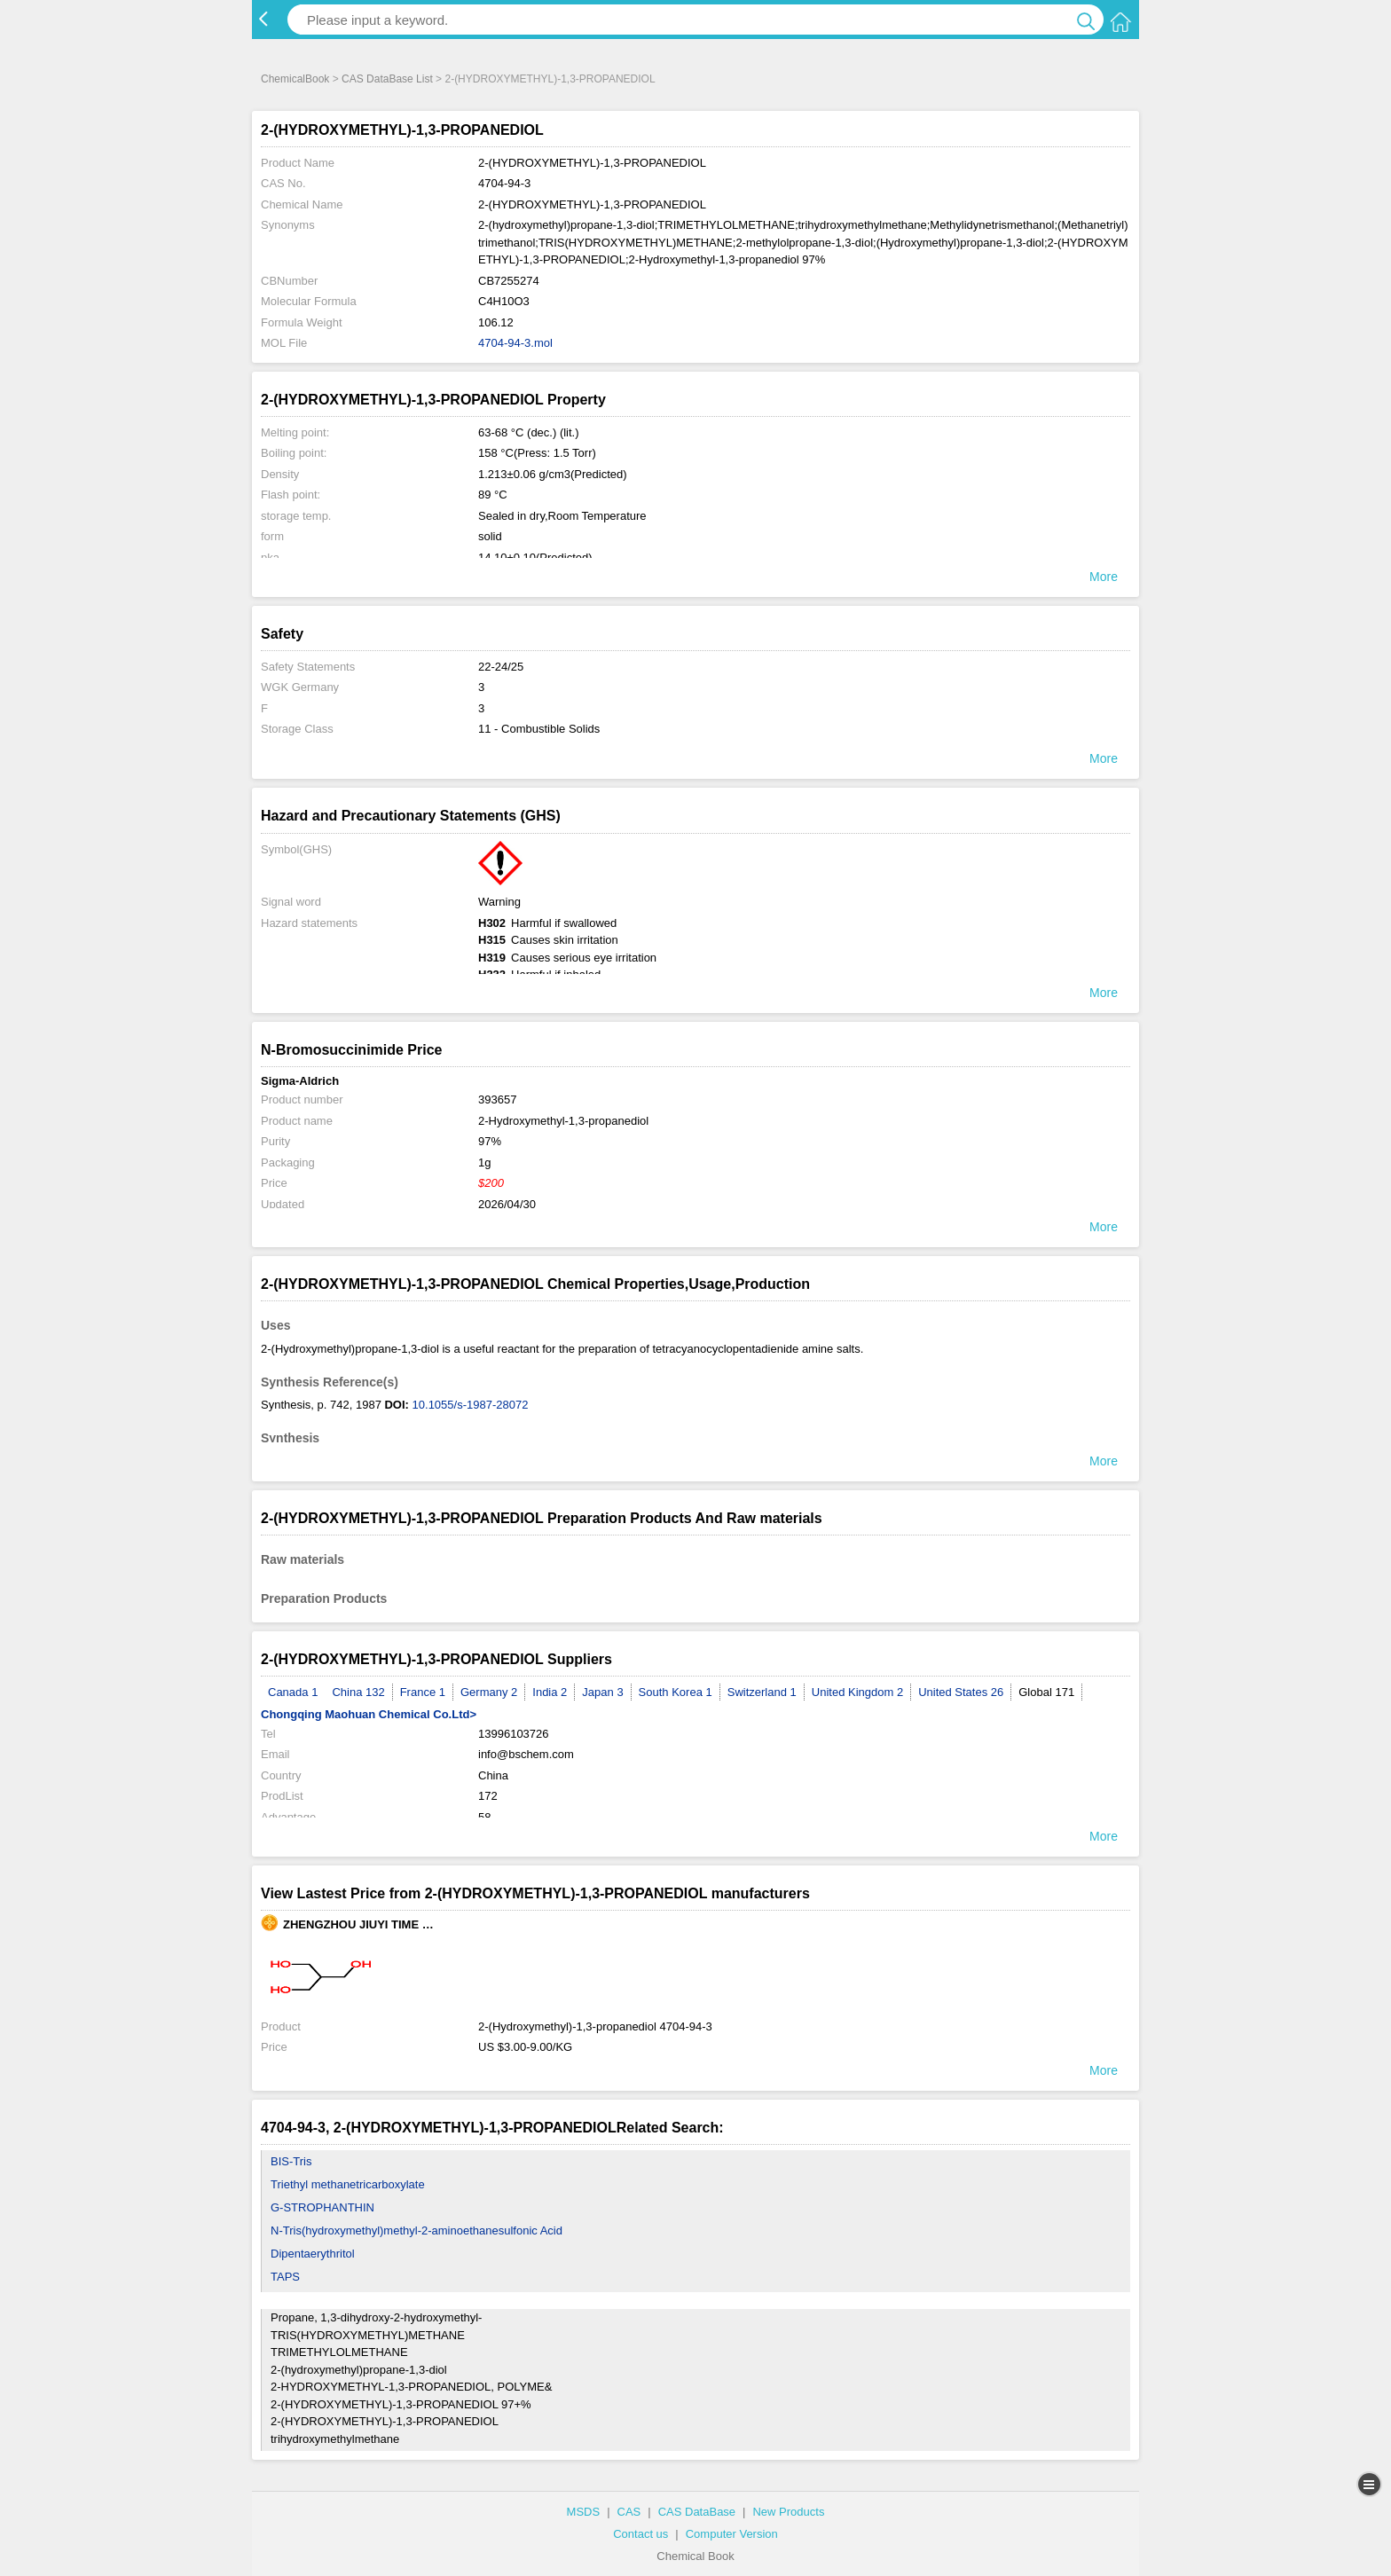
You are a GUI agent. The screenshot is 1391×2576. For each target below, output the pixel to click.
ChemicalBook (295, 79)
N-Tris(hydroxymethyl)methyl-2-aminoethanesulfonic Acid (416, 2230)
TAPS (285, 2276)
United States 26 (960, 1692)
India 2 (549, 1692)
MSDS (584, 2511)
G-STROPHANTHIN (322, 2207)
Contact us (640, 2534)
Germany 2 (488, 1692)
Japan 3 (602, 1692)
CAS (629, 2511)
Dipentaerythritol (313, 2253)
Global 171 (1046, 1692)
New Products (788, 2511)
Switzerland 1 (762, 1692)
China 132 (358, 1692)
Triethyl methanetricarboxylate (348, 2184)
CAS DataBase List (387, 79)
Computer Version (732, 2534)
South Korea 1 (675, 1692)
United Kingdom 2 (857, 1692)
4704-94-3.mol (515, 342)
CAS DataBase (696, 2511)
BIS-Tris (291, 2161)
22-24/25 (500, 666)
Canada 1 (293, 1692)
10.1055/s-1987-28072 (471, 1404)
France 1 (422, 1692)
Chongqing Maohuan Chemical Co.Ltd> (368, 1714)
